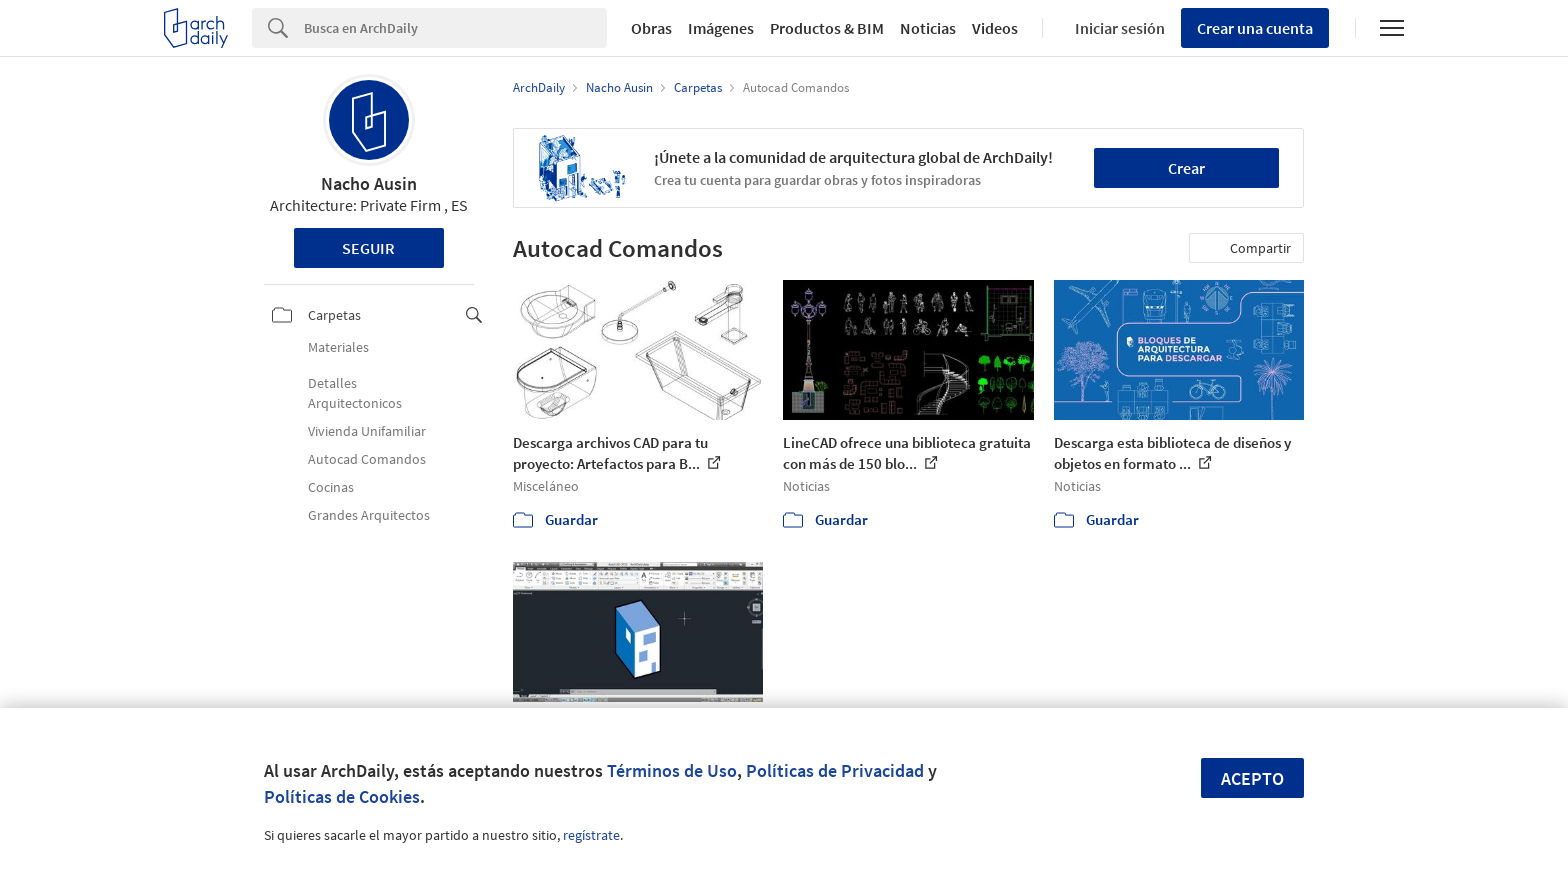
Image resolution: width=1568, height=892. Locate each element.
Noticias (928, 28)
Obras (651, 28)
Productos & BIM (827, 28)
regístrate (591, 835)
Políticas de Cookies (342, 796)
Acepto (1252, 778)
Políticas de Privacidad (835, 770)
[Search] (455, 28)
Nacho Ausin (369, 183)
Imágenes (721, 28)
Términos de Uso (672, 770)
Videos (995, 28)
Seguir (368, 248)
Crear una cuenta (1255, 28)
